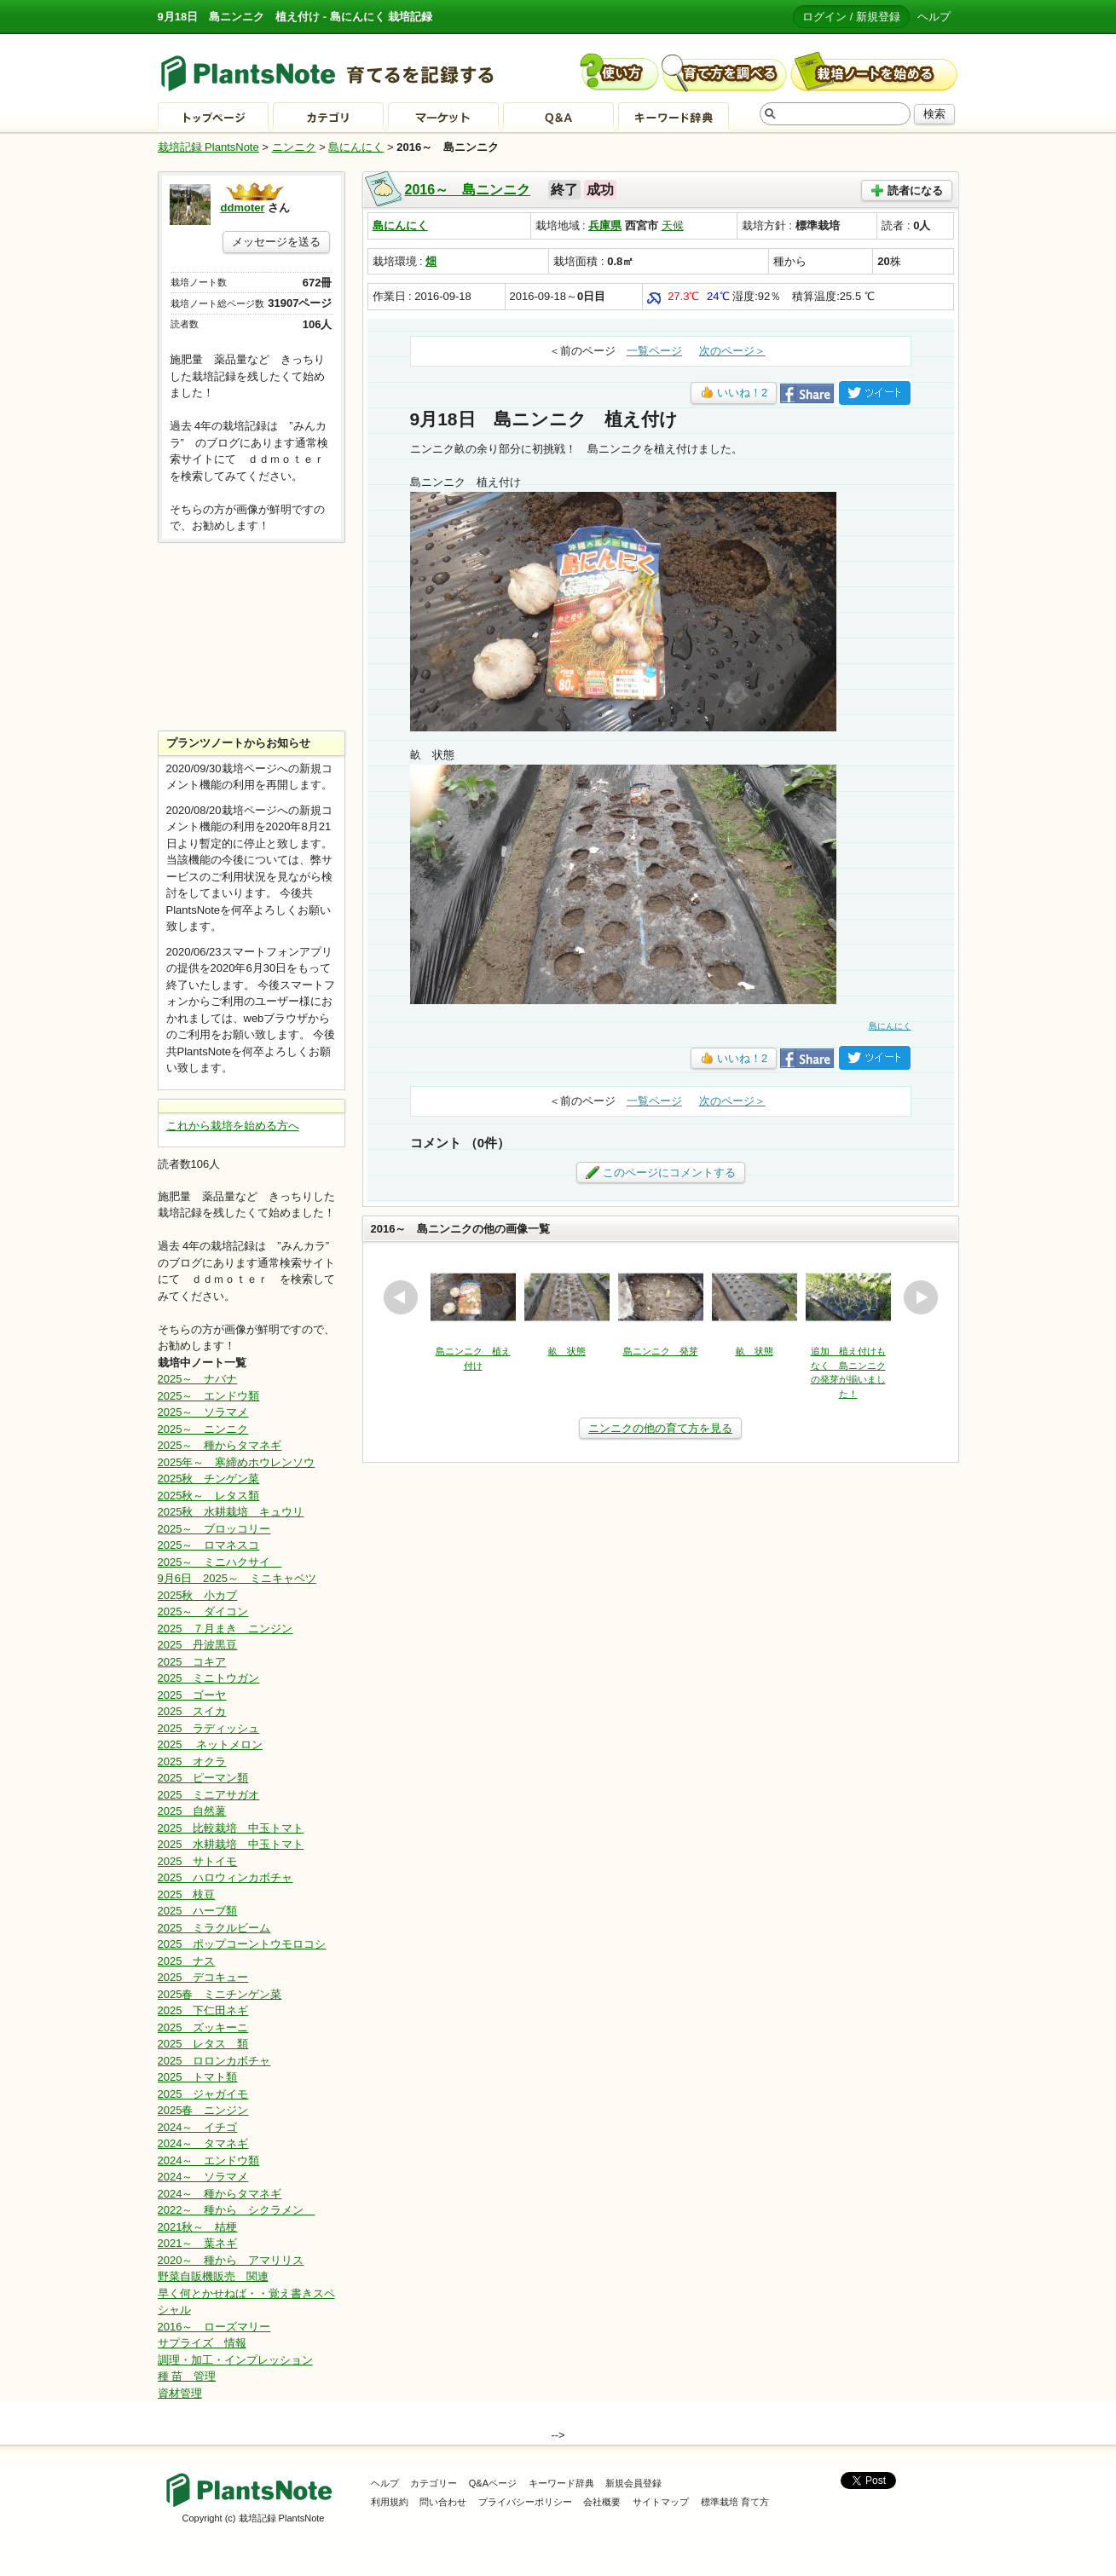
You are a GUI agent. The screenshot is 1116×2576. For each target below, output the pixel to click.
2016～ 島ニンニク (468, 189)
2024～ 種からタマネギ (220, 2193)
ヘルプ (934, 16)
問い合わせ (442, 2502)
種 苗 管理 (187, 2376)
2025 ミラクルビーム (214, 1927)
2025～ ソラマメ (203, 1412)
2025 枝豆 (187, 1894)
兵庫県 (605, 225)
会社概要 (602, 2502)
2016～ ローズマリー (214, 2326)
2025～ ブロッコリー (214, 1528)
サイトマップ (661, 2502)
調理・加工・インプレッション (235, 2360)
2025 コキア (192, 1661)
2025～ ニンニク (203, 1429)
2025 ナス (187, 1961)
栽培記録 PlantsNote (208, 147)
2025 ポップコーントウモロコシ (242, 1944)
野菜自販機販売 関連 (213, 2276)
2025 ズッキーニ (203, 2027)
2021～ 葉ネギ (198, 2243)
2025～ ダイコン (203, 1611)
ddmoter (243, 207)
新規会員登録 (633, 2483)
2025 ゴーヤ (192, 1695)
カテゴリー (433, 2483)
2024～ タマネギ (203, 2143)
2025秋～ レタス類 (209, 1495)
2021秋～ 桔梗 (198, 2227)
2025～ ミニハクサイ (220, 1562)
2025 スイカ (192, 1711)
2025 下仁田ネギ (203, 2010)
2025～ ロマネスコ (209, 1545)
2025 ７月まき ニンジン (225, 1628)
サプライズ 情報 (202, 2342)
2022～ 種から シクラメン (236, 2209)
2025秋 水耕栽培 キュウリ (231, 1511)
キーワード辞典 (561, 2483)
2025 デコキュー (203, 1977)
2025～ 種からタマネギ (220, 1445)
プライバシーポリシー (525, 2502)
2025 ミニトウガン (209, 1678)
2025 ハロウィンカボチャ (225, 1877)
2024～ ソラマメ (203, 2176)
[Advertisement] (251, 637)
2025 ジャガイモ (203, 2094)
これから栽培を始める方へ (232, 1125)
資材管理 (180, 2393)
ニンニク (294, 147)
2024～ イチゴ (198, 2127)
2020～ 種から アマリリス (231, 2260)
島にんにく (356, 147)
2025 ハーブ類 (198, 1910)
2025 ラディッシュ (209, 1728)
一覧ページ (654, 350)
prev (401, 1297)
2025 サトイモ (198, 1861)
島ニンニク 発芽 (660, 1351)
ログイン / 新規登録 (851, 16)
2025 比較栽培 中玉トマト (231, 1828)
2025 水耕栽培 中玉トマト (231, 1844)
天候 (673, 225)
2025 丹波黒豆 (198, 1644)
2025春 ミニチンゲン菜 (220, 1994)
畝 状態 (567, 1351)
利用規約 (389, 2502)
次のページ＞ (732, 350)
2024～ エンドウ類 (209, 2160)
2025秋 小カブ (198, 1595)
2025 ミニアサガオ (209, 1794)
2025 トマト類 (198, 2077)
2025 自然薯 (192, 1811)
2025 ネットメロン (210, 1744)
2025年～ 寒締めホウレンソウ (236, 1462)
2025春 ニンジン (203, 2110)
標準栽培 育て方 (735, 2502)
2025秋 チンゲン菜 (209, 1478)
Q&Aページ (493, 2483)
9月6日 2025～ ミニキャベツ (237, 1578)
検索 (934, 113)
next (921, 1297)
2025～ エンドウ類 (209, 1395)
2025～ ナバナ (198, 1378)
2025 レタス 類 (203, 2043)
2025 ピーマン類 (203, 1777)
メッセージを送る (276, 241)
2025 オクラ (192, 1761)
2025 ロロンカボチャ (214, 2060)
